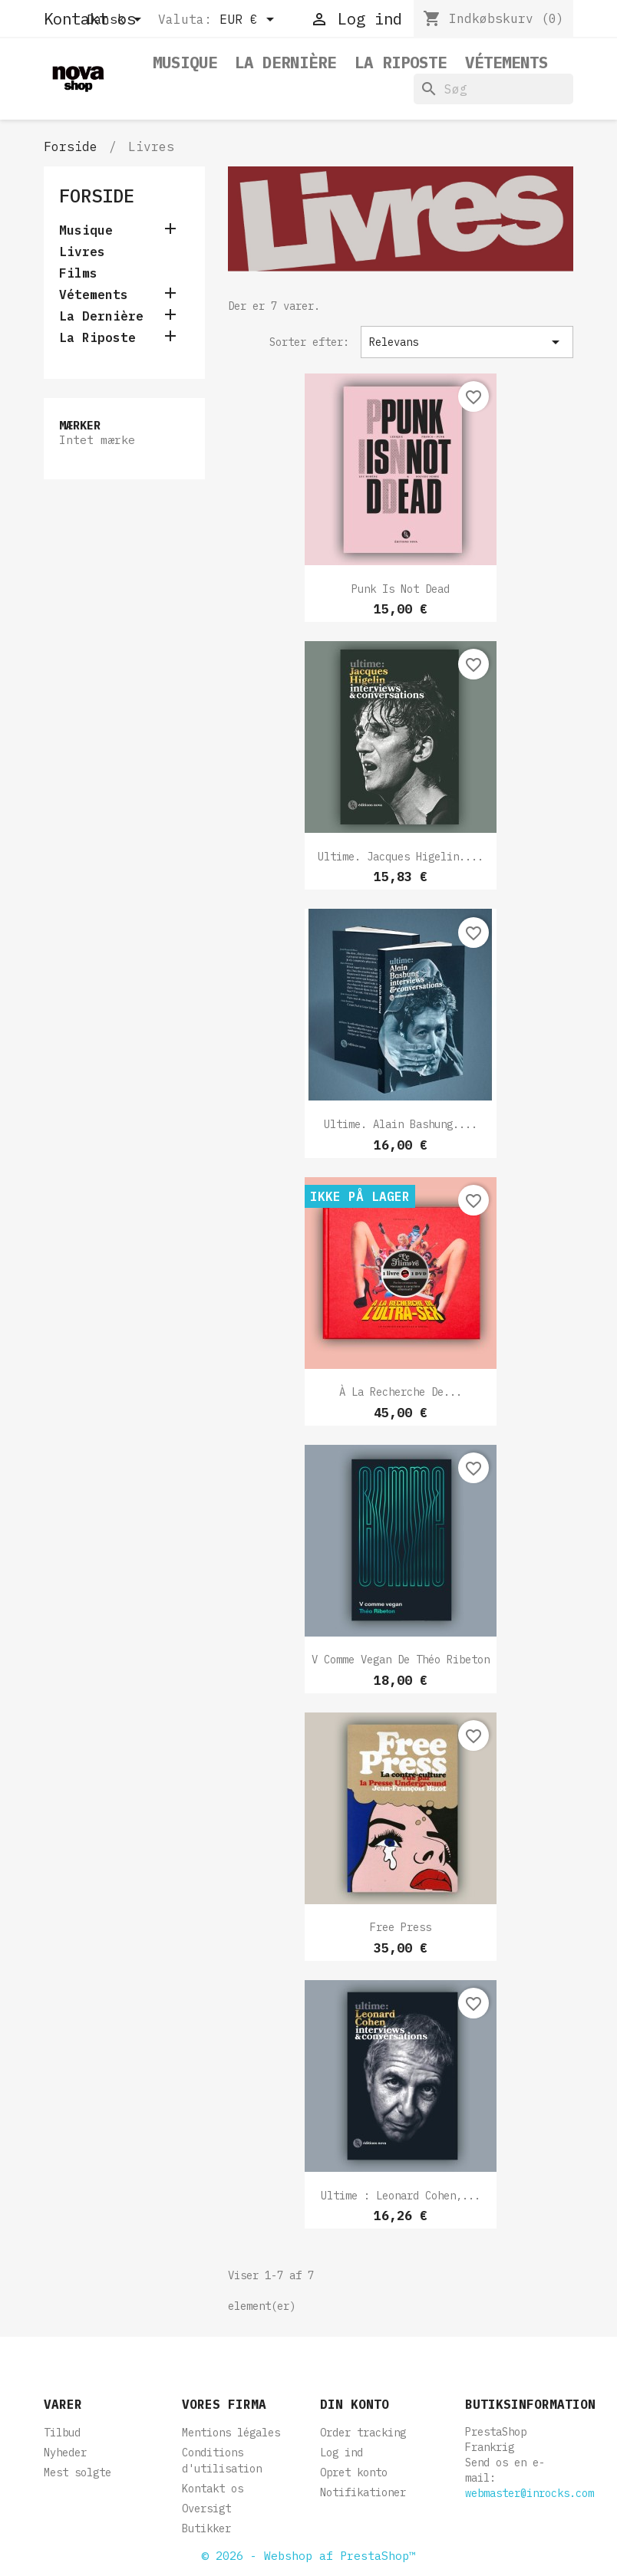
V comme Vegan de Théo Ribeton (401, 1659)
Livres (82, 251)
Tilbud (62, 2432)
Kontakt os (212, 2488)
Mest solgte (77, 2472)
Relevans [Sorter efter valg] (467, 342)
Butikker (206, 2528)
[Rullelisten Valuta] (249, 21)
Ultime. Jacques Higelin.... (400, 857)
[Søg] (493, 89)
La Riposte (401, 63)
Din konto (354, 2404)
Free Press (400, 1927)
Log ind (341, 2452)
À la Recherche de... (400, 1392)
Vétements (506, 63)
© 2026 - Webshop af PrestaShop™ (309, 2555)
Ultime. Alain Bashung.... (400, 1124)
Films (78, 273)
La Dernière (285, 63)
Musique (185, 63)
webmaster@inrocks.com (529, 2493)
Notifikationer (363, 2492)
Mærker (80, 425)
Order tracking (363, 2432)
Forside (96, 195)
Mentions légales (231, 2432)
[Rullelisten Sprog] (117, 21)
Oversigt (206, 2508)
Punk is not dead (400, 589)
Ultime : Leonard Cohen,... (400, 2196)
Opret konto (354, 2472)
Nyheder (65, 2452)
